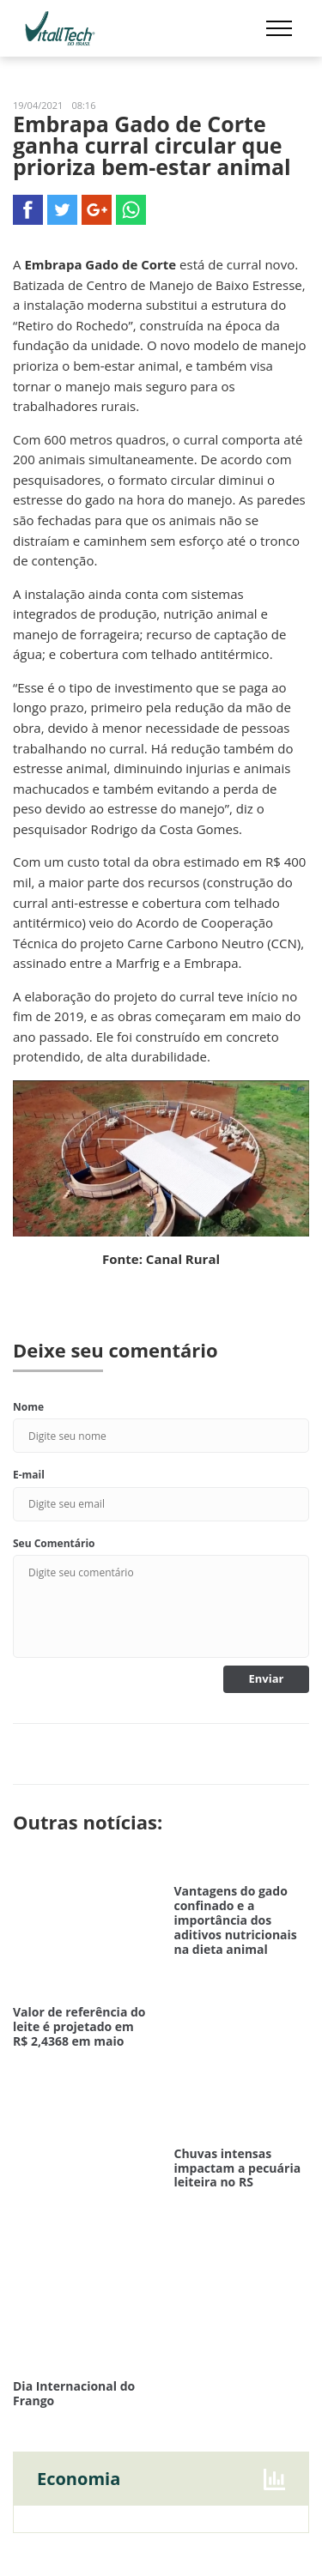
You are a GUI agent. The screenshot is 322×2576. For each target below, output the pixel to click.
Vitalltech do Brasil (60, 28)
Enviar (266, 1678)
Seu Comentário (54, 1543)
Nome (28, 1407)
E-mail (29, 1474)
